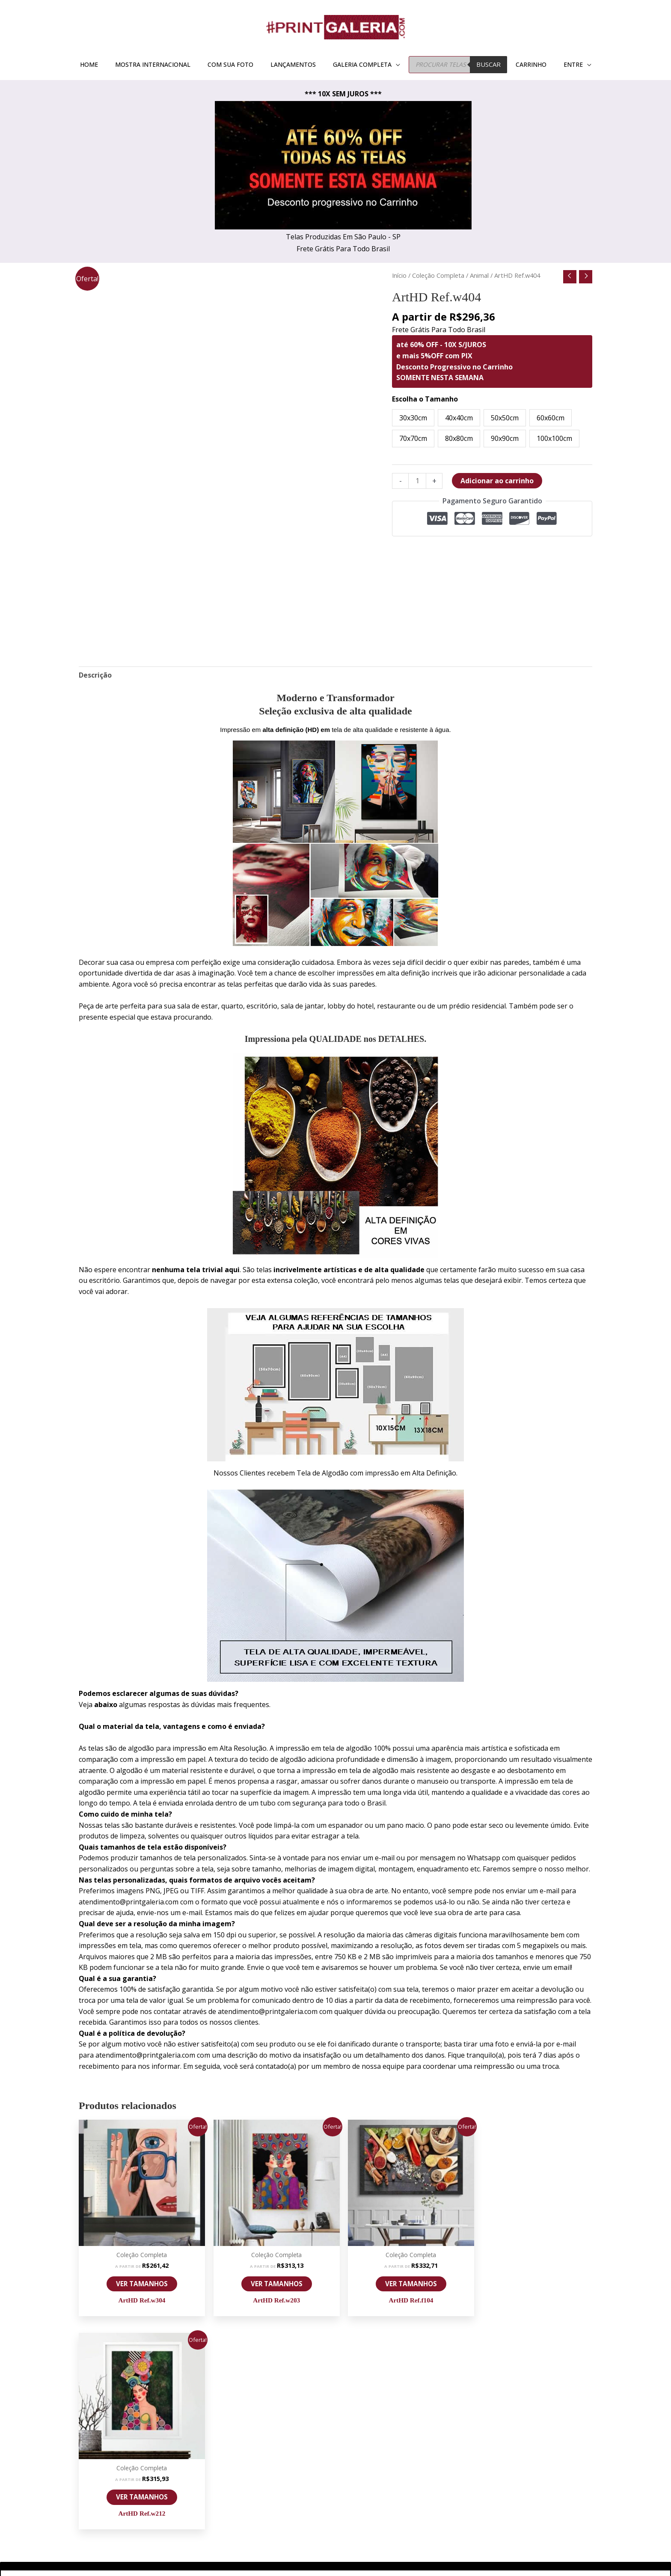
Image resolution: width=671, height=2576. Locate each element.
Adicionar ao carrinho (497, 480)
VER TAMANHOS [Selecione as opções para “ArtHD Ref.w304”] (140, 2280)
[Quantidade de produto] (417, 481)
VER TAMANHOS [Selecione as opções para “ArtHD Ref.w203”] (270, 2280)
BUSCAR (488, 64)
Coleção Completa (438, 275)
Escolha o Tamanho (425, 399)
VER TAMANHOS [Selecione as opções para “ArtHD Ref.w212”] (531, 2280)
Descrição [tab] (95, 675)
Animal (479, 275)
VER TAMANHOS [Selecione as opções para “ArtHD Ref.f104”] (401, 2280)
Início (399, 275)
